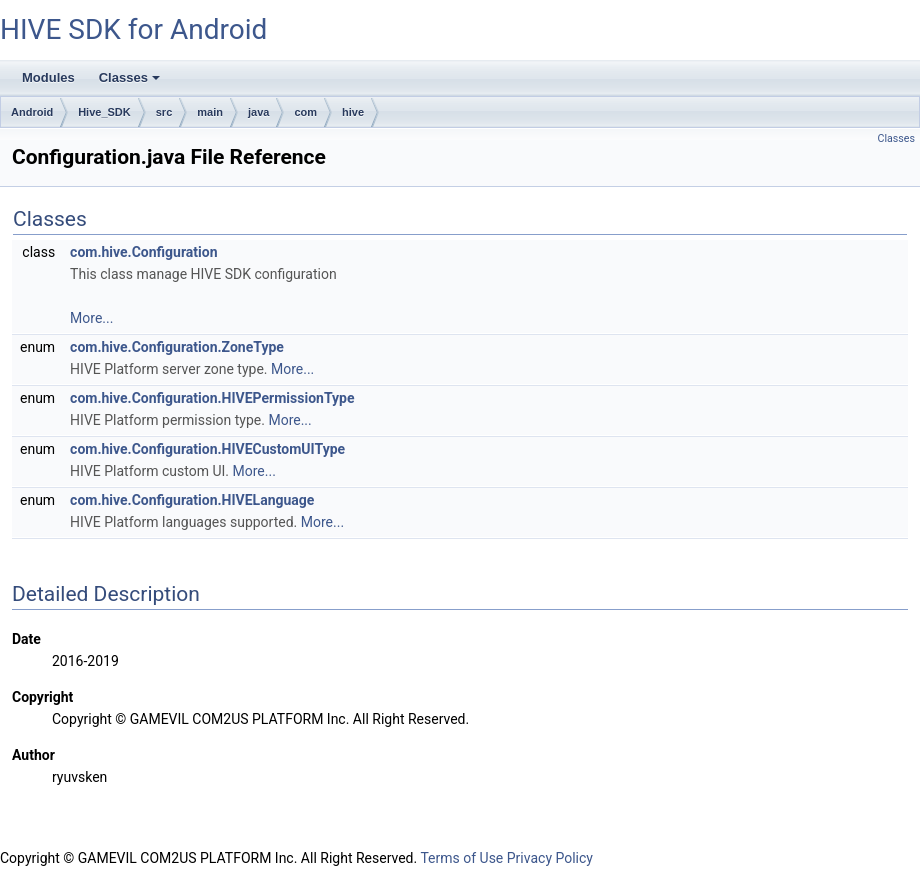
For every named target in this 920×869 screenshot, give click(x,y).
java (258, 112)
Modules (48, 77)
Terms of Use (461, 858)
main (210, 112)
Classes (131, 83)
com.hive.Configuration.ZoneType (177, 347)
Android (32, 112)
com (305, 112)
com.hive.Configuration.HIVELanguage (192, 500)
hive (353, 112)
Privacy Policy (550, 858)
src (164, 112)
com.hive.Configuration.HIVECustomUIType (207, 449)
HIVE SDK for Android (133, 29)
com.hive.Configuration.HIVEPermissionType (212, 398)
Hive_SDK (104, 112)
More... (91, 318)
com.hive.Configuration (143, 252)
